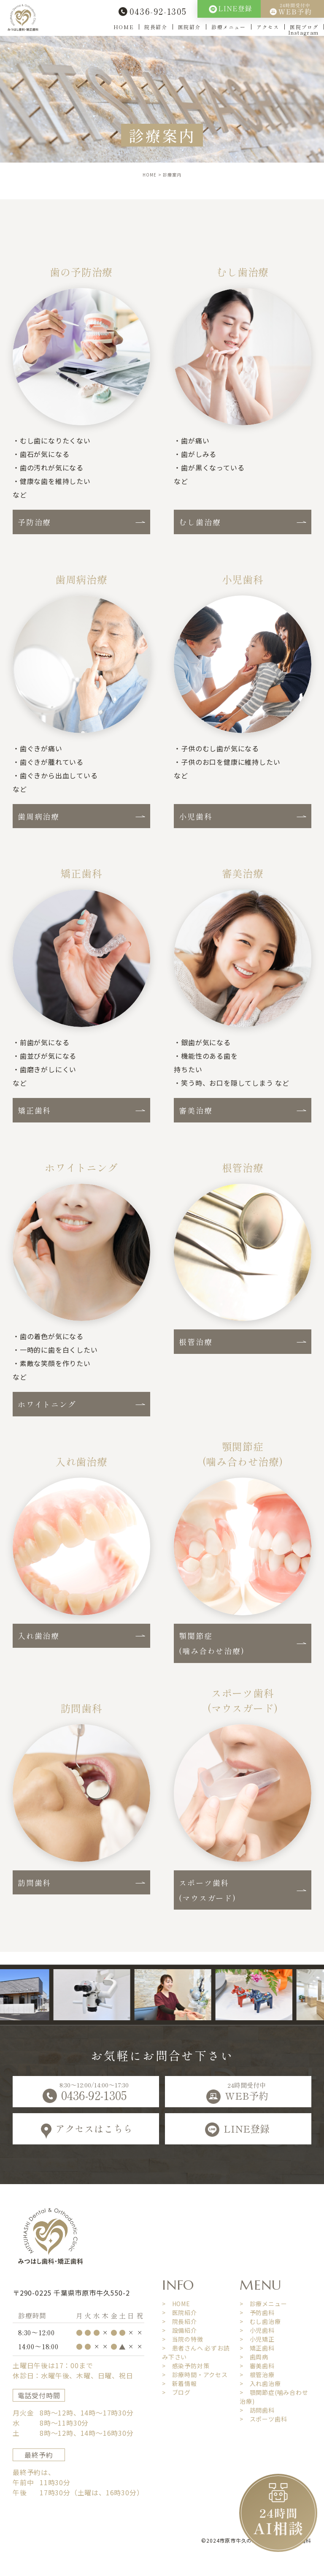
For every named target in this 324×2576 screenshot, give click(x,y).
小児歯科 (195, 816)
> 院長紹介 (179, 2321)
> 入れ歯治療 (260, 2383)
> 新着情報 (179, 2383)
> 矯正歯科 (257, 2348)
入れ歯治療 (38, 1635)
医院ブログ (304, 27)
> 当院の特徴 (182, 2339)
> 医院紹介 (179, 2312)
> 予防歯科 (257, 2312)
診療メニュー (228, 27)
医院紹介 (189, 27)
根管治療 (195, 1341)
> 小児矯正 (257, 2339)
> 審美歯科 (257, 2365)
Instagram (303, 32)
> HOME (176, 2303)
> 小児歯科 (257, 2330)
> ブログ (176, 2392)
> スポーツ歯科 (263, 2419)
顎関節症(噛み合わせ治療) (211, 1643)
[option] (103, 1994)
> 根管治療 (257, 2374)
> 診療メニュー (263, 2303)
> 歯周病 (254, 2357)
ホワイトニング (47, 1404)
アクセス (267, 27)
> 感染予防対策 (185, 2365)
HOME (123, 27)
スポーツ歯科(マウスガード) (207, 1890)
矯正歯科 (34, 1110)
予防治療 (34, 521)
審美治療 (195, 1110)
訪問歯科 (34, 1882)
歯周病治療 (38, 816)
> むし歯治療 (260, 2321)
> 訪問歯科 (257, 2410)
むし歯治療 (200, 521)
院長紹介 (155, 27)
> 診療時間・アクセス (195, 2374)
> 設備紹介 (179, 2330)
